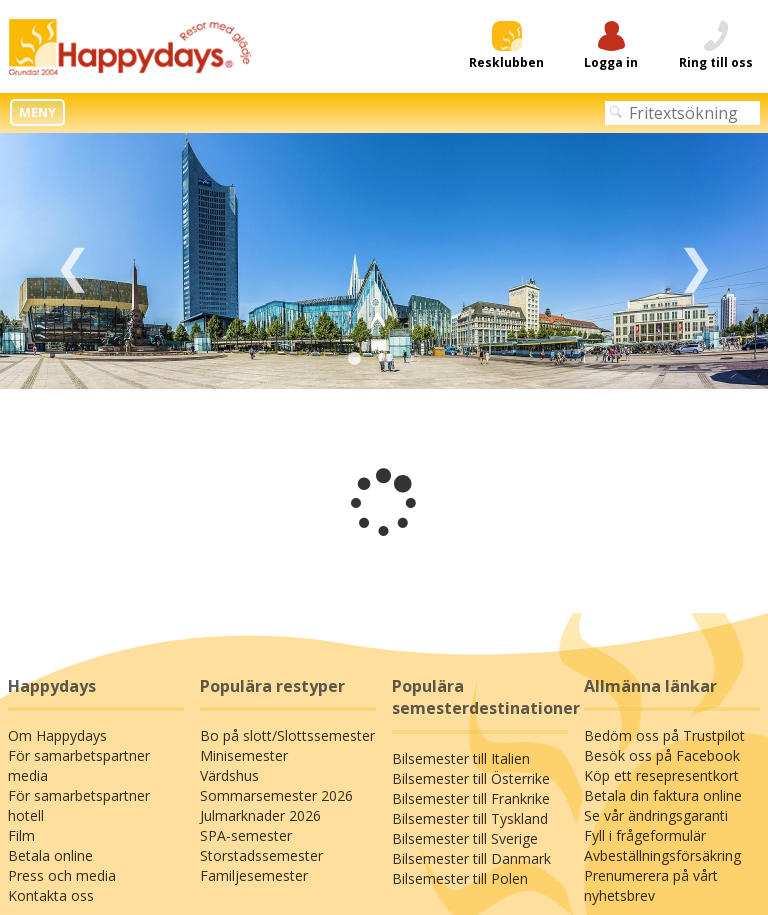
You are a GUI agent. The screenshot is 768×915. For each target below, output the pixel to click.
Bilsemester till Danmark (471, 858)
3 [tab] (414, 359)
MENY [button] (37, 112)
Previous (72, 261)
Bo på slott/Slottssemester (287, 735)
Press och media (62, 875)
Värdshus (229, 775)
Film (21, 835)
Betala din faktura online (663, 795)
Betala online (50, 855)
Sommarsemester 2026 (276, 795)
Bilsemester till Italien (461, 758)
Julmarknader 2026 (260, 815)
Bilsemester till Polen (460, 878)
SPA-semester (246, 835)
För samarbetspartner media (79, 765)
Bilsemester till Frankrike (471, 798)
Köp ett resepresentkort (661, 775)
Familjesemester (254, 875)
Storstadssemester (261, 855)
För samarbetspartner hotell (79, 805)
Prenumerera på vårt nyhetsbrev (651, 885)
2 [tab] (384, 359)
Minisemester (244, 755)
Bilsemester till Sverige (465, 838)
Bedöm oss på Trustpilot (664, 735)
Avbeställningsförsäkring (662, 855)
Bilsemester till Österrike (471, 778)
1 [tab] (354, 359)
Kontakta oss (51, 895)
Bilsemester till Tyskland (470, 818)
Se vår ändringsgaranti (656, 815)
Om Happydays (57, 735)
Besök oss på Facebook (662, 755)
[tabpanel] (384, 261)
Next (695, 261)
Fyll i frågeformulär (645, 835)
